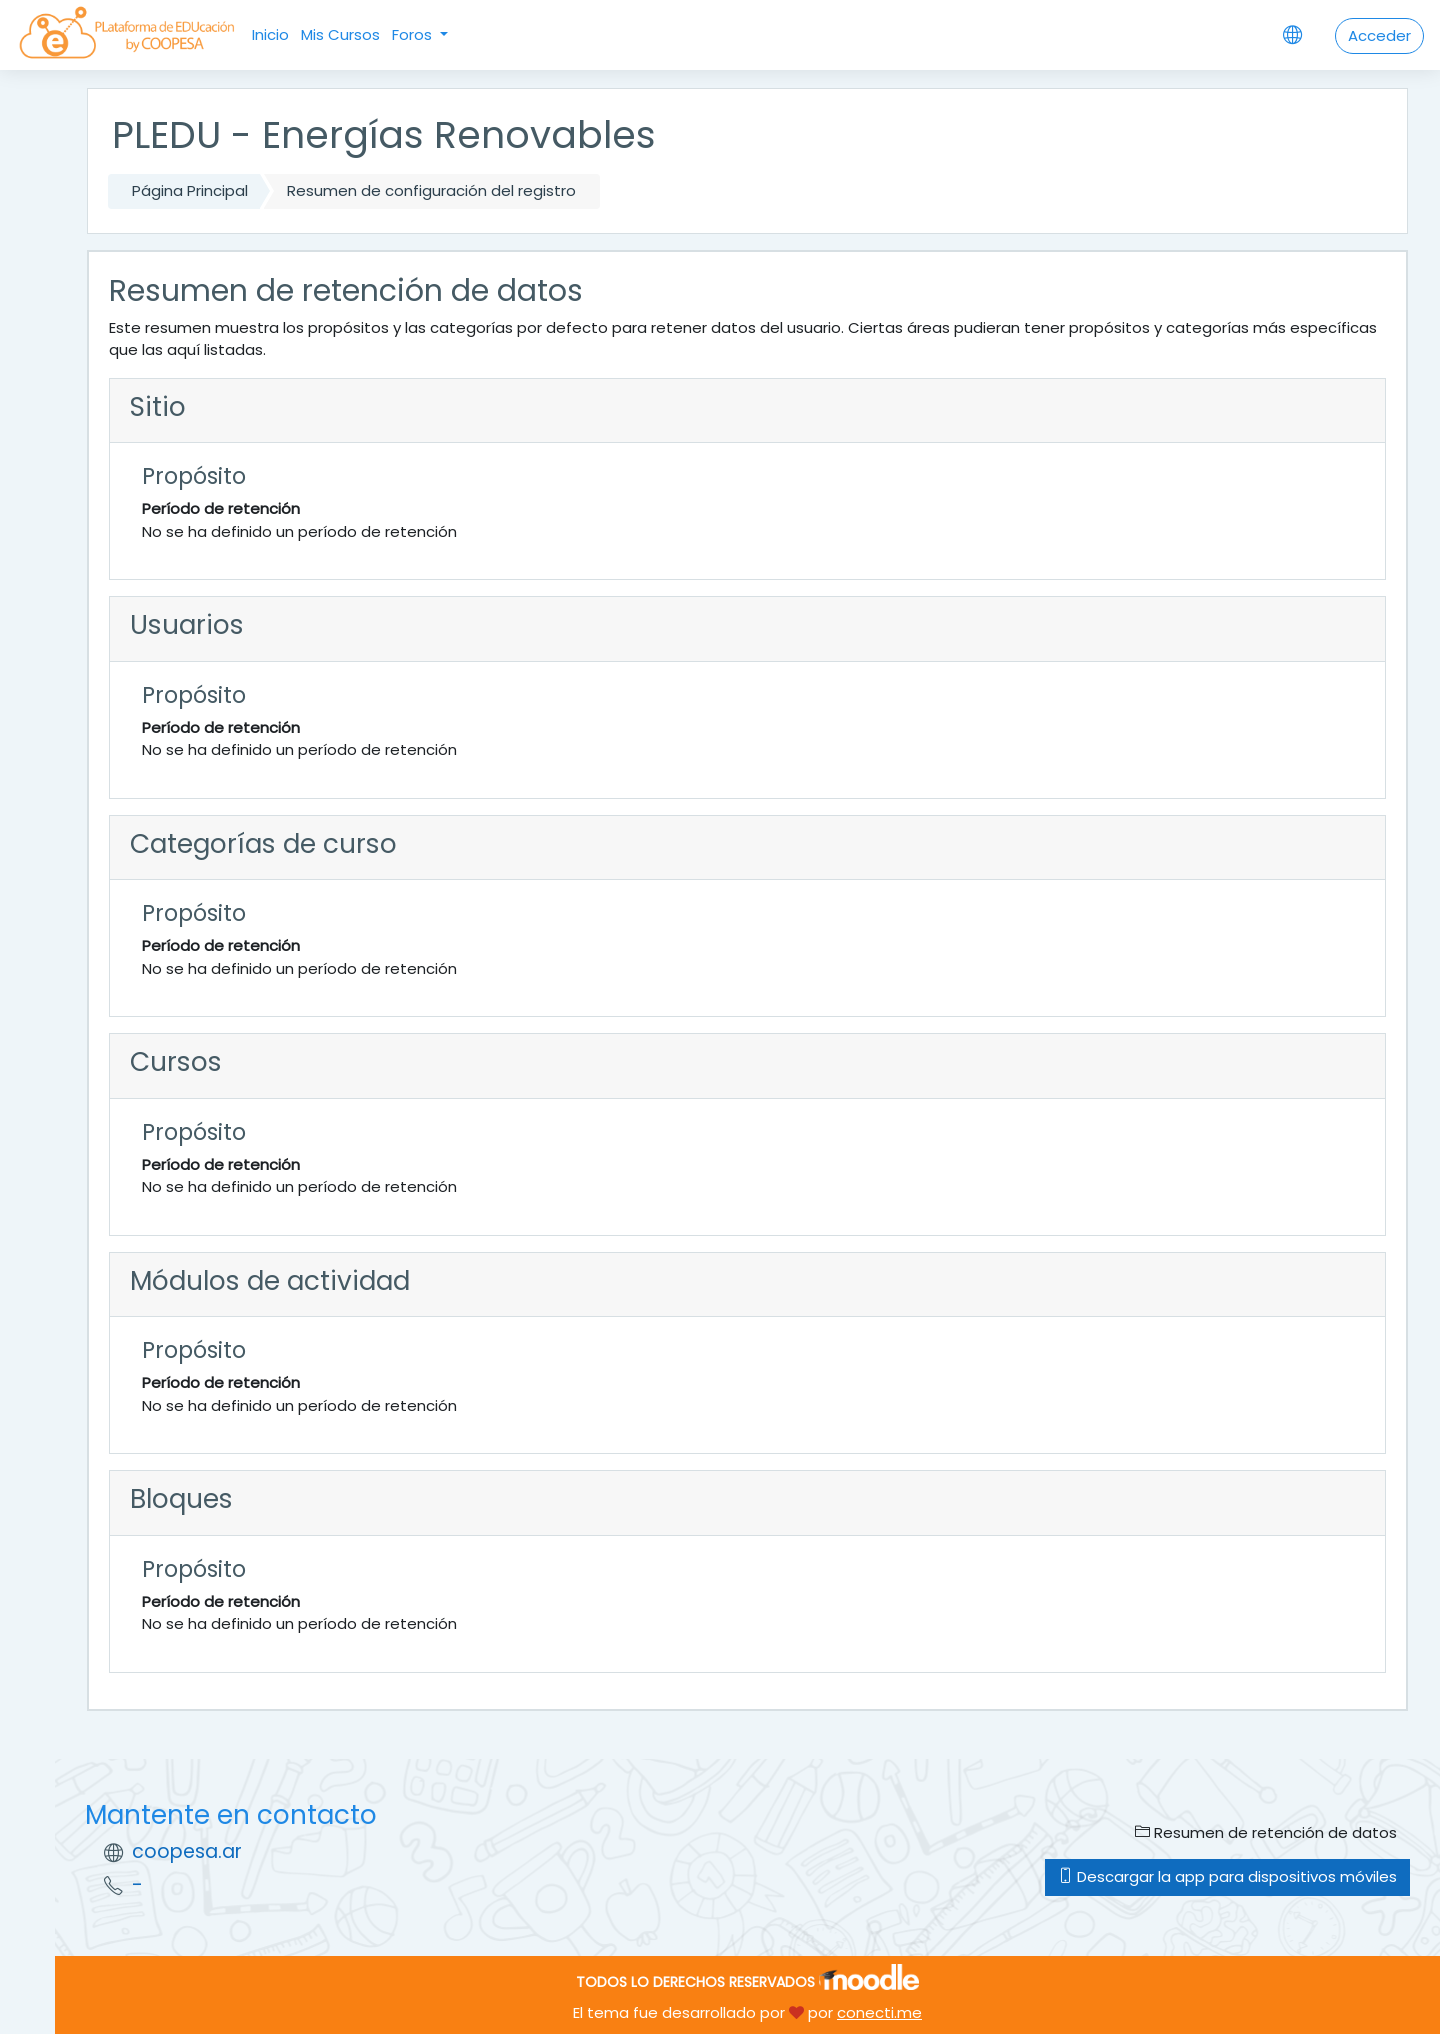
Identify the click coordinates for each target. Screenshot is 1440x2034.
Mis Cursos (340, 34)
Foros (414, 34)
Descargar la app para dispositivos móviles (1227, 1876)
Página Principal (190, 190)
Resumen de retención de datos (1266, 1832)
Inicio (270, 34)
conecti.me (879, 2012)
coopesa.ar (187, 1851)
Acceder (1379, 35)
